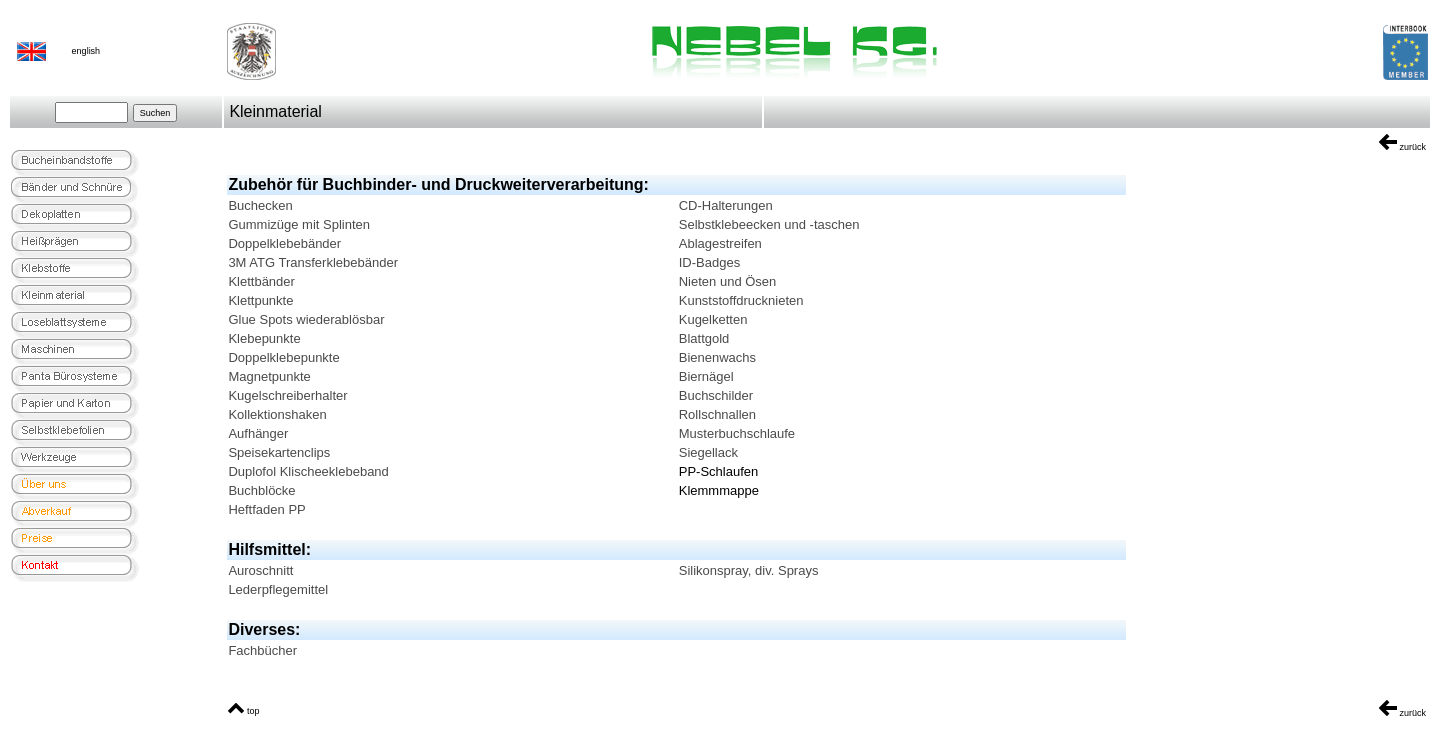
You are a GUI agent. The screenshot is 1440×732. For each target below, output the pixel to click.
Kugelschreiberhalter (287, 395)
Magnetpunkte (269, 376)
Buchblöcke (261, 490)
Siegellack (708, 452)
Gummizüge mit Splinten (299, 224)
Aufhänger (258, 433)
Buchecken (260, 205)
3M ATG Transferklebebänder (313, 262)
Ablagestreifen (720, 243)
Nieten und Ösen (728, 281)
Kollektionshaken (277, 414)
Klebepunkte (264, 338)
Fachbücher (262, 650)
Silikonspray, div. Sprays (749, 570)
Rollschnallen (717, 414)
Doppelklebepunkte (283, 357)
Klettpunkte (260, 300)
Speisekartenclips (279, 452)
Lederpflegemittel (278, 589)
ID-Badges (709, 262)
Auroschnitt (260, 570)
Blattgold (704, 338)
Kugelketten (713, 319)
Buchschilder (716, 395)
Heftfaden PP (266, 509)
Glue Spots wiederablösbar (306, 319)
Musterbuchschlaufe (737, 433)
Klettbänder (261, 281)
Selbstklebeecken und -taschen (769, 224)
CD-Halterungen (726, 205)
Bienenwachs (717, 357)
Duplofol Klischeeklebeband (308, 471)
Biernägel (706, 376)
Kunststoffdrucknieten (741, 300)
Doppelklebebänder (284, 243)
